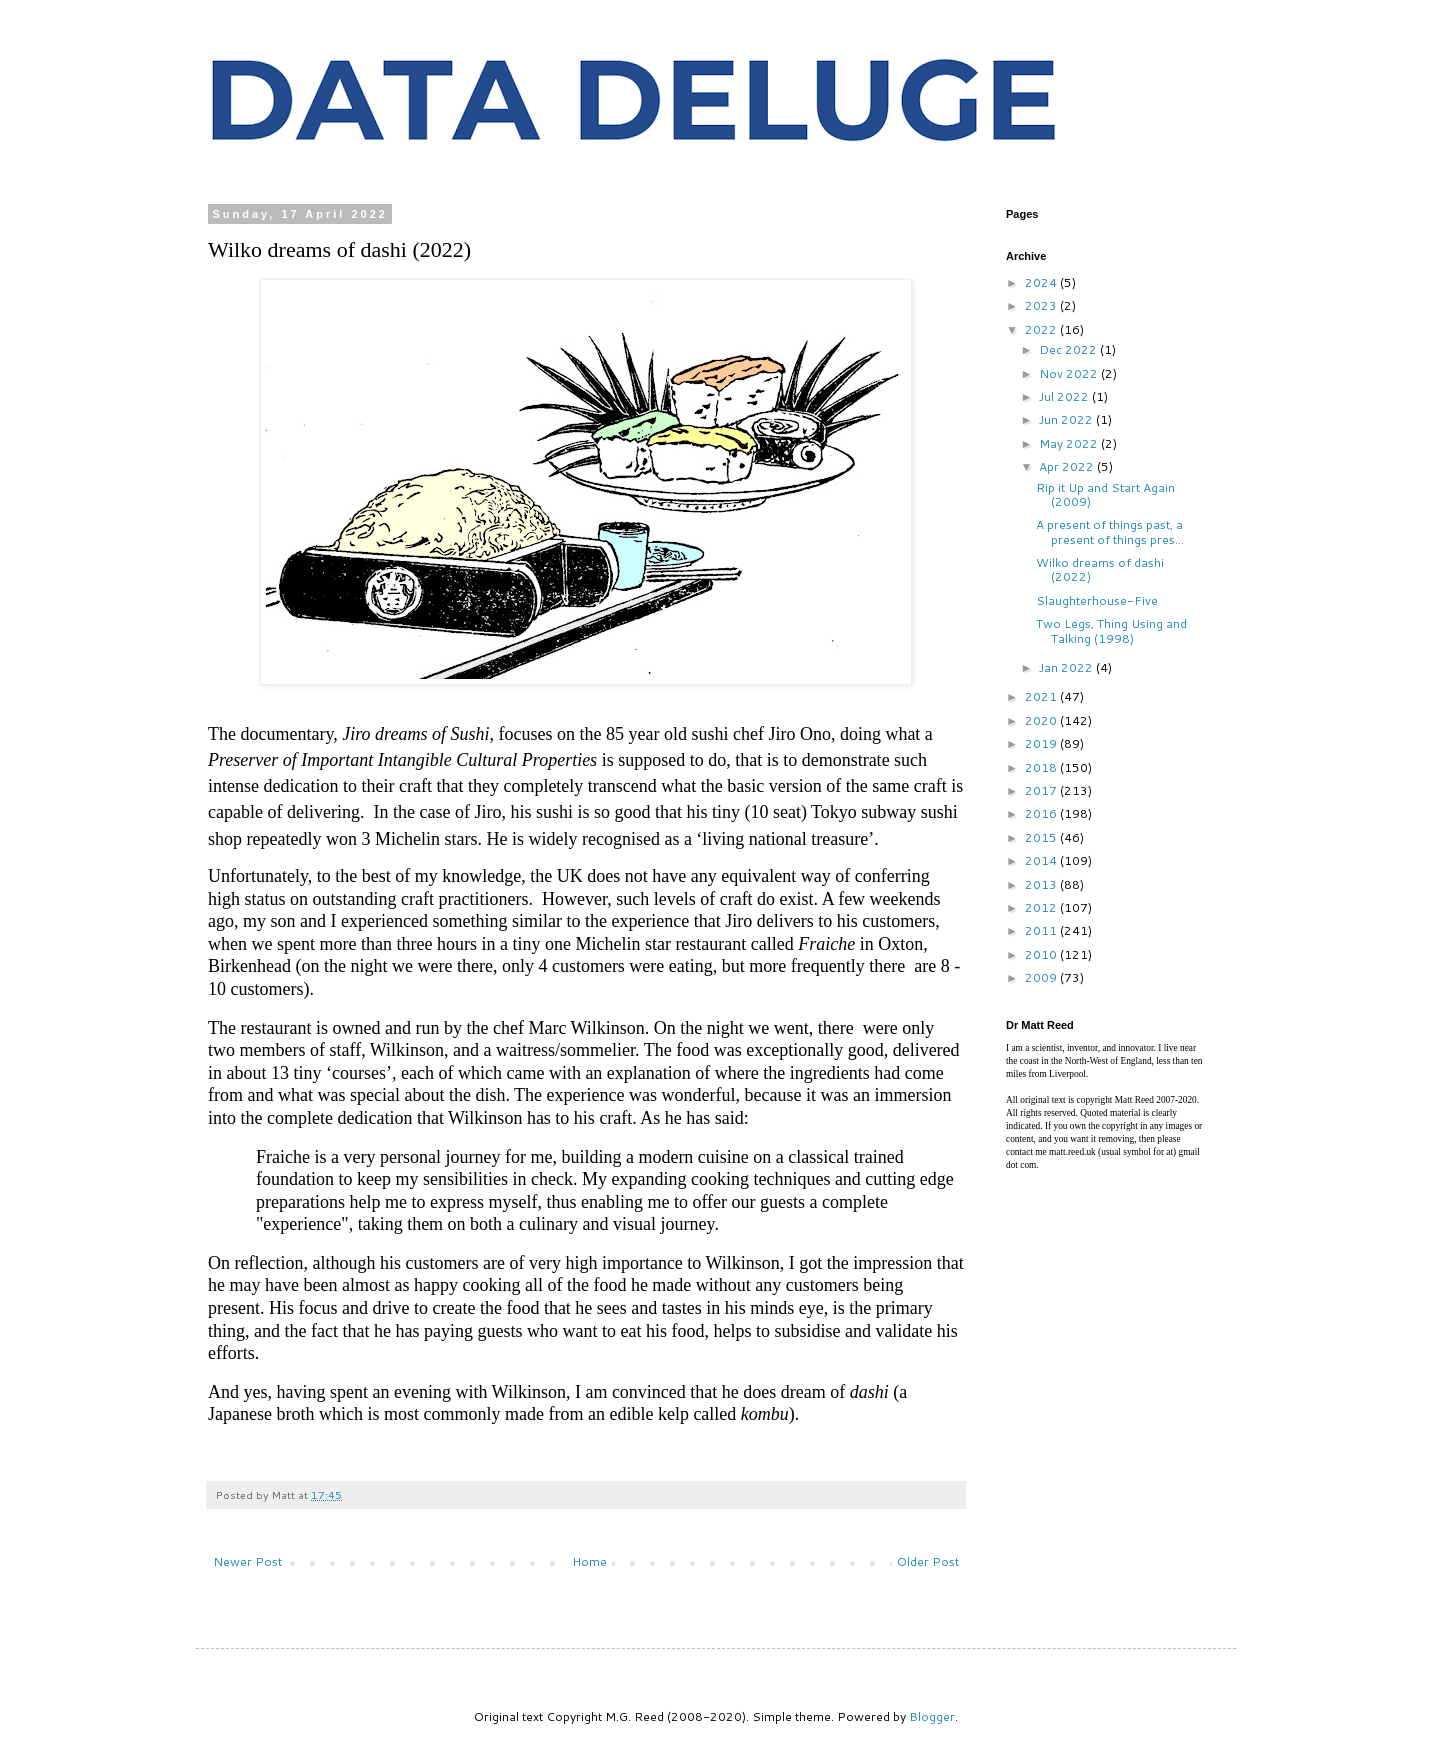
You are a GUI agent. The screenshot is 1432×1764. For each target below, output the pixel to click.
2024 (1042, 282)
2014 (1042, 860)
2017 (1042, 790)
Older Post (928, 1561)
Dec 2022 (1069, 349)
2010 (1042, 954)
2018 (1042, 767)
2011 (1042, 930)
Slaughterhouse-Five (1097, 600)
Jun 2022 (1067, 419)
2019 (1042, 743)
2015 (1042, 837)
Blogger (932, 1716)
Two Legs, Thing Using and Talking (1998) (1111, 630)
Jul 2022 (1065, 396)
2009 (1042, 977)
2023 (1042, 305)
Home (589, 1561)
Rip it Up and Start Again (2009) (1105, 494)
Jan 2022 (1067, 667)
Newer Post (247, 1561)
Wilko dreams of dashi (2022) (1100, 569)
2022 (1042, 329)
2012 (1042, 907)
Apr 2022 (1068, 466)
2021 (1042, 696)
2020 (1042, 720)
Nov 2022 (1070, 373)
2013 (1042, 884)
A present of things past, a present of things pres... (1110, 531)
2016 (1042, 813)
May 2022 (1070, 443)
